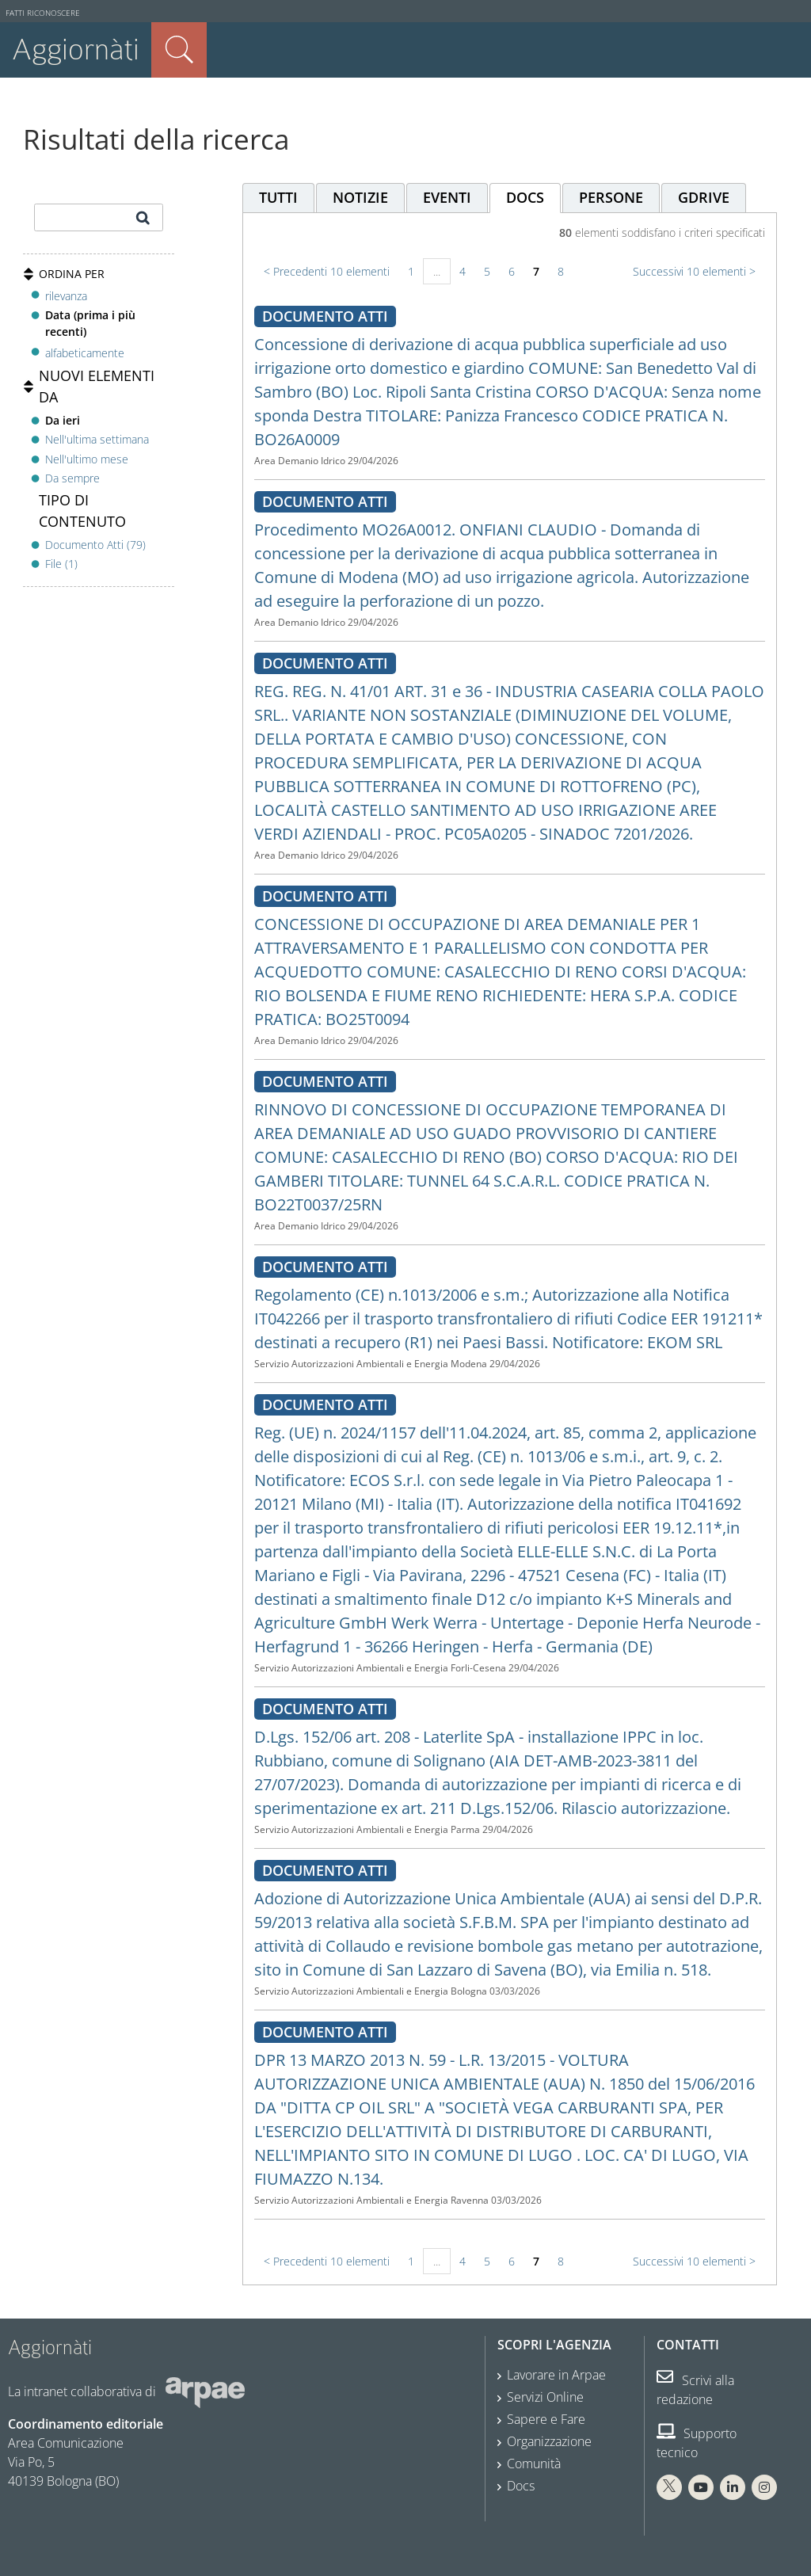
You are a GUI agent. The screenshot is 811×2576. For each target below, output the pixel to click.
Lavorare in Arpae (556, 2375)
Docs (521, 2485)
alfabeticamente (84, 352)
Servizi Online (545, 2397)
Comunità (534, 2463)
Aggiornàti (75, 49)
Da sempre (72, 478)
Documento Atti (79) (95, 544)
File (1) (61, 563)
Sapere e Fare (546, 2419)
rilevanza (66, 295)
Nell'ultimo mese (86, 459)
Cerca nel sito (179, 50)
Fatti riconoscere (43, 13)
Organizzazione (549, 2441)
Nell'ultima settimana (97, 439)
